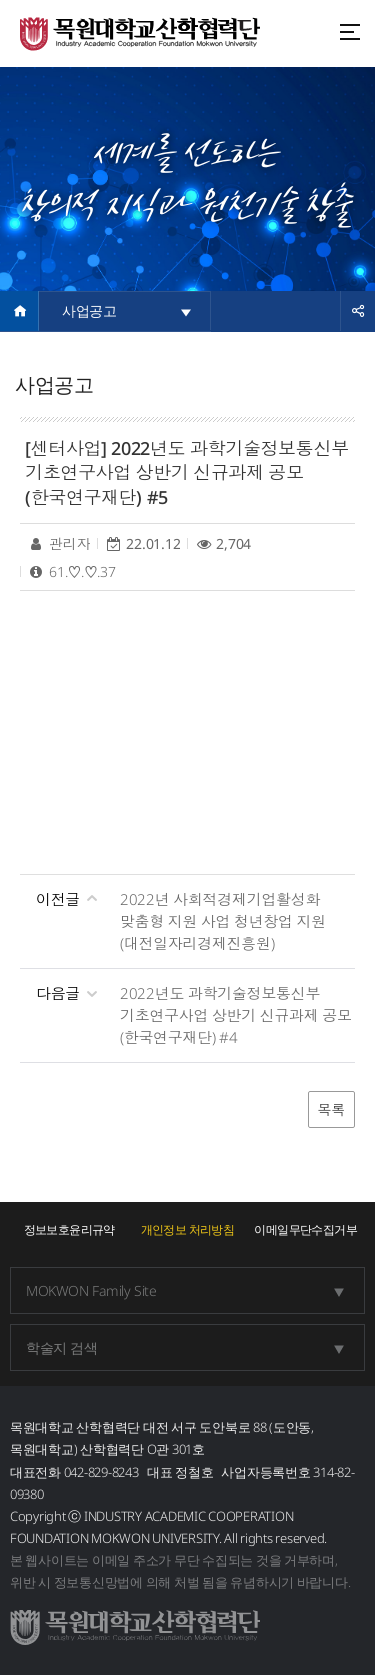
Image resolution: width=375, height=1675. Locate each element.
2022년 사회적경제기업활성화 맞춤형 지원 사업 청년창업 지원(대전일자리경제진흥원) (223, 921)
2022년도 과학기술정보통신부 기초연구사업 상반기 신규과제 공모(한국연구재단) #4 (236, 1015)
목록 (331, 1109)
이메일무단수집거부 (305, 1229)
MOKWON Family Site (91, 1290)
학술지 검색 (61, 1347)
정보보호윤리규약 (69, 1229)
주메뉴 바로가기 (0, 0)
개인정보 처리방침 (188, 1229)
